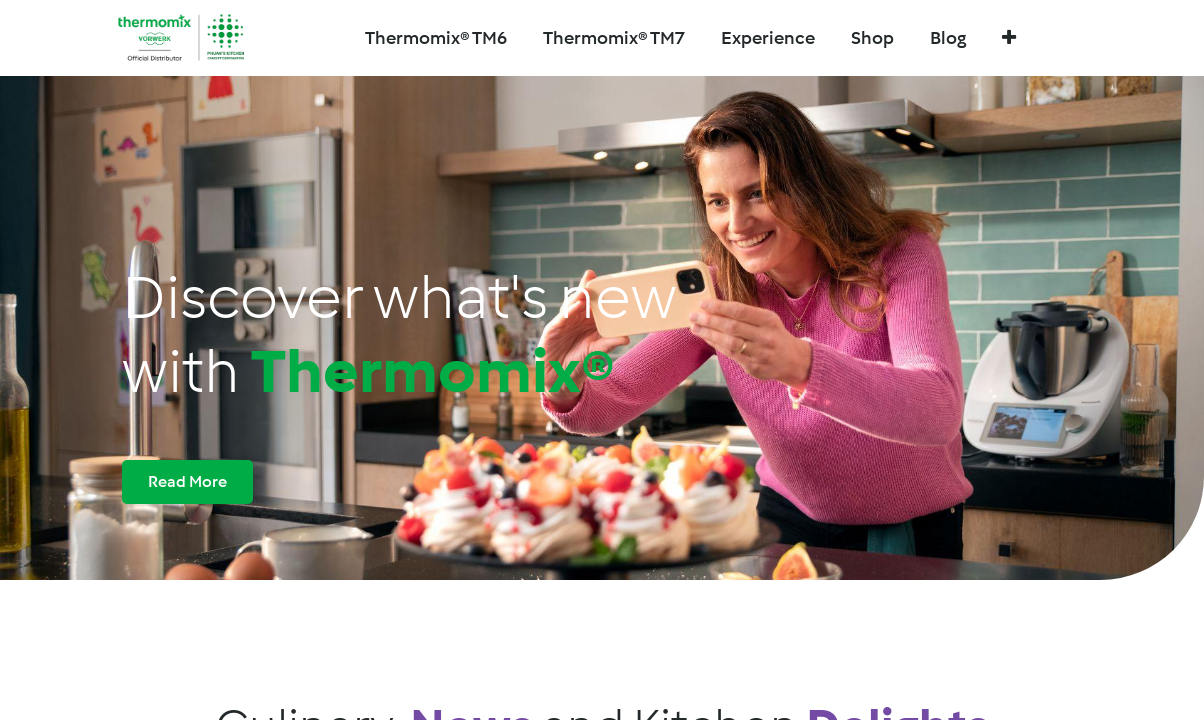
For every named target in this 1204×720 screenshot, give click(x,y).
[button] (1009, 38)
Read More (187, 481)
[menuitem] (614, 38)
